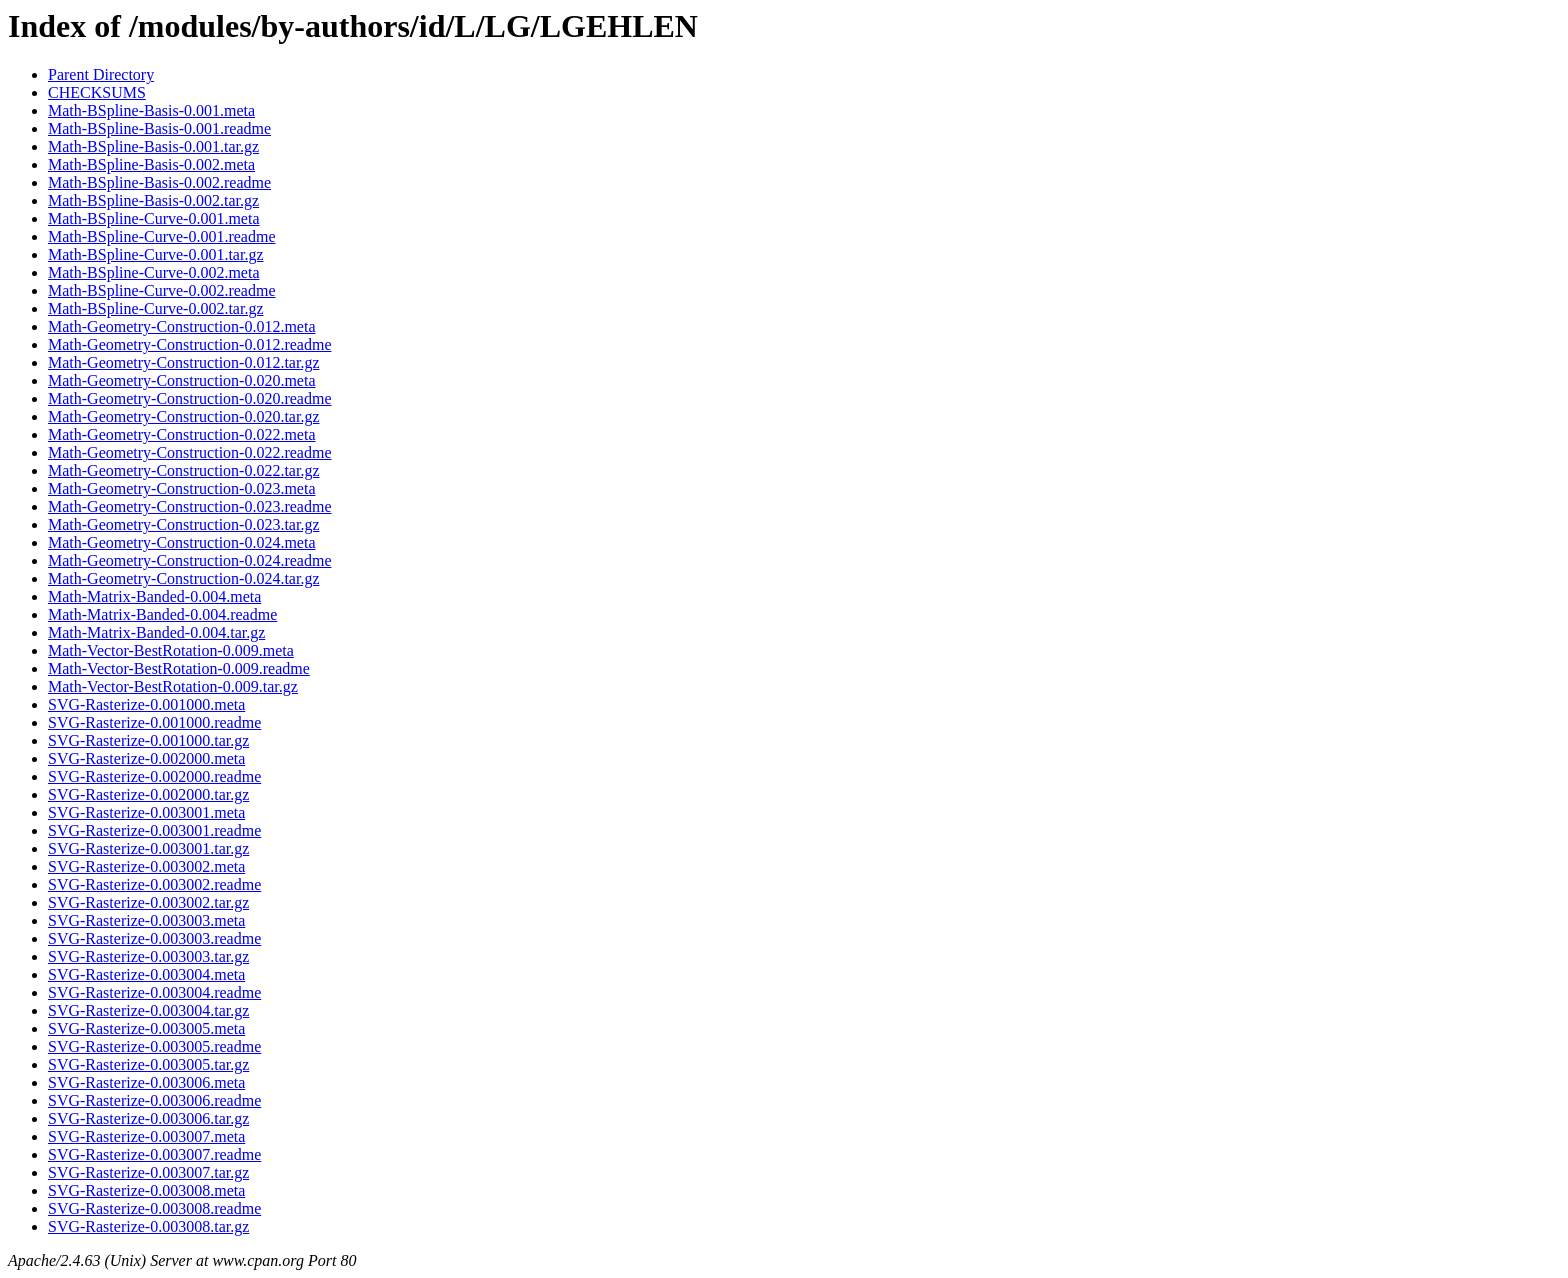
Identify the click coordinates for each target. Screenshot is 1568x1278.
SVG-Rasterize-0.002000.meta (146, 758)
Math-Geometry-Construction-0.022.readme (189, 452)
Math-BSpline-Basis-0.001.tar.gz (153, 146)
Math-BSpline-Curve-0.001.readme (162, 236)
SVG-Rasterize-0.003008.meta (146, 1190)
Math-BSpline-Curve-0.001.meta (154, 218)
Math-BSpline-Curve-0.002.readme (162, 290)
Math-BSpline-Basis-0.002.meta (151, 164)
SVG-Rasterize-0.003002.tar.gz (148, 902)
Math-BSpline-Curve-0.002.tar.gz (156, 308)
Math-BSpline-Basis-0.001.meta (151, 110)
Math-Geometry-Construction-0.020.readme (189, 398)
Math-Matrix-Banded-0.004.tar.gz (156, 632)
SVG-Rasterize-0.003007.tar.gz (148, 1172)
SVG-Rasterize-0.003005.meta (146, 1028)
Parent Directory (101, 74)
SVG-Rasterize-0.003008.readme (154, 1208)
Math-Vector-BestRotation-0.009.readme (179, 668)
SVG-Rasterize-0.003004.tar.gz (148, 1010)
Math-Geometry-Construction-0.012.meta (182, 326)
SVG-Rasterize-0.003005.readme (154, 1046)
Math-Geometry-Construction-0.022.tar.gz (184, 470)
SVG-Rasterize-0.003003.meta (146, 920)
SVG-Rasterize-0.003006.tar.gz (148, 1118)
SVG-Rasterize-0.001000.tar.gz (148, 740)
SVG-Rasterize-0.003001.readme (154, 830)
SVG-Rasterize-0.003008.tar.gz (148, 1226)
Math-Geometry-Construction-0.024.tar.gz (184, 578)
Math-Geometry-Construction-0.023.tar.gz (184, 524)
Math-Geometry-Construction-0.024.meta (182, 542)
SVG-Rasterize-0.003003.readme (154, 938)
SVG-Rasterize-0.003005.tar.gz (148, 1064)
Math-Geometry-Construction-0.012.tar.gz (184, 362)
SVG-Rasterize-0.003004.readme (154, 992)
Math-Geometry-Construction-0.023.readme (189, 506)
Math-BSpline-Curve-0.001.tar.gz (156, 254)
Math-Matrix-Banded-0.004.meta (154, 596)
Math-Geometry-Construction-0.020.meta (182, 380)
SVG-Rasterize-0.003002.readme (154, 884)
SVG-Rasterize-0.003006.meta (146, 1082)
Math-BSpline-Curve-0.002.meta (154, 272)
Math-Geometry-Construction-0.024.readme (189, 560)
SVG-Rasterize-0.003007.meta (146, 1136)
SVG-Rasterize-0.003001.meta (146, 812)
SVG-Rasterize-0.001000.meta (146, 704)
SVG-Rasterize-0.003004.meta (146, 974)
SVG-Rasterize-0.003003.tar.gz (148, 956)
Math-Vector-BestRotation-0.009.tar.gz (173, 686)
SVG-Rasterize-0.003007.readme (154, 1154)
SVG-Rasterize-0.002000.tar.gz (148, 794)
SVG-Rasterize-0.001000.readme (154, 722)
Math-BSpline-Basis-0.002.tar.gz (153, 200)
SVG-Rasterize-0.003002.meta (146, 866)
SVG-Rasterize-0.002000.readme (154, 776)
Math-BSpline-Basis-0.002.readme (159, 182)
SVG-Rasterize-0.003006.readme (154, 1100)
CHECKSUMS (97, 92)
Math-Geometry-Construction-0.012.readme (189, 344)
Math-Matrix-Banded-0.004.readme (162, 614)
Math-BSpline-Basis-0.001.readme (159, 128)
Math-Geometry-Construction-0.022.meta (182, 434)
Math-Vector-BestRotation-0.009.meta (171, 650)
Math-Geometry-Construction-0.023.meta (182, 488)
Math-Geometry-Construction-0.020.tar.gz (184, 416)
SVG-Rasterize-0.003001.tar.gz (148, 848)
